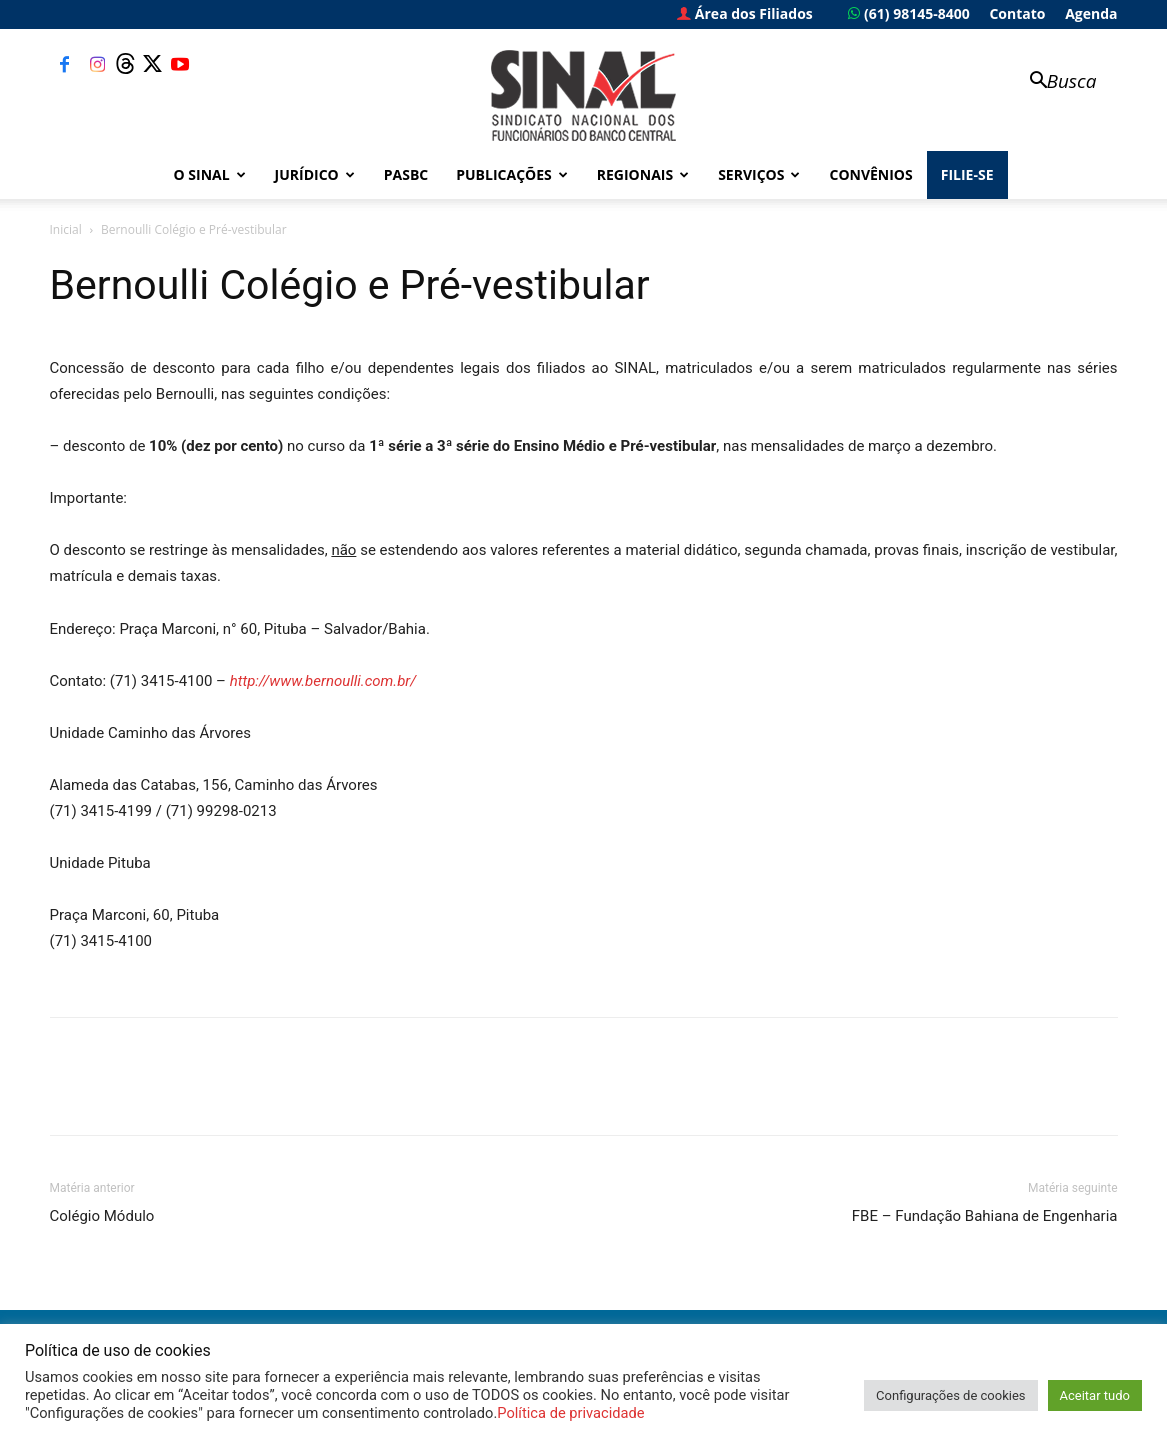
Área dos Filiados (745, 13)
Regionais (643, 174)
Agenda (1091, 13)
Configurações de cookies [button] (950, 1395)
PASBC (406, 174)
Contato (1017, 13)
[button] (1054, 82)
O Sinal (210, 174)
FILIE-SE (967, 174)
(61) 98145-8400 (908, 13)
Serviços (759, 174)
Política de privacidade (570, 1413)
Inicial (66, 229)
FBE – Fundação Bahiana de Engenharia (985, 1216)
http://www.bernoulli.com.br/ (323, 681)
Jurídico (315, 174)
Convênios (870, 174)
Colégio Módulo (102, 1216)
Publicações (512, 174)
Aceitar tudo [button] (1095, 1395)
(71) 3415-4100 (101, 941)
